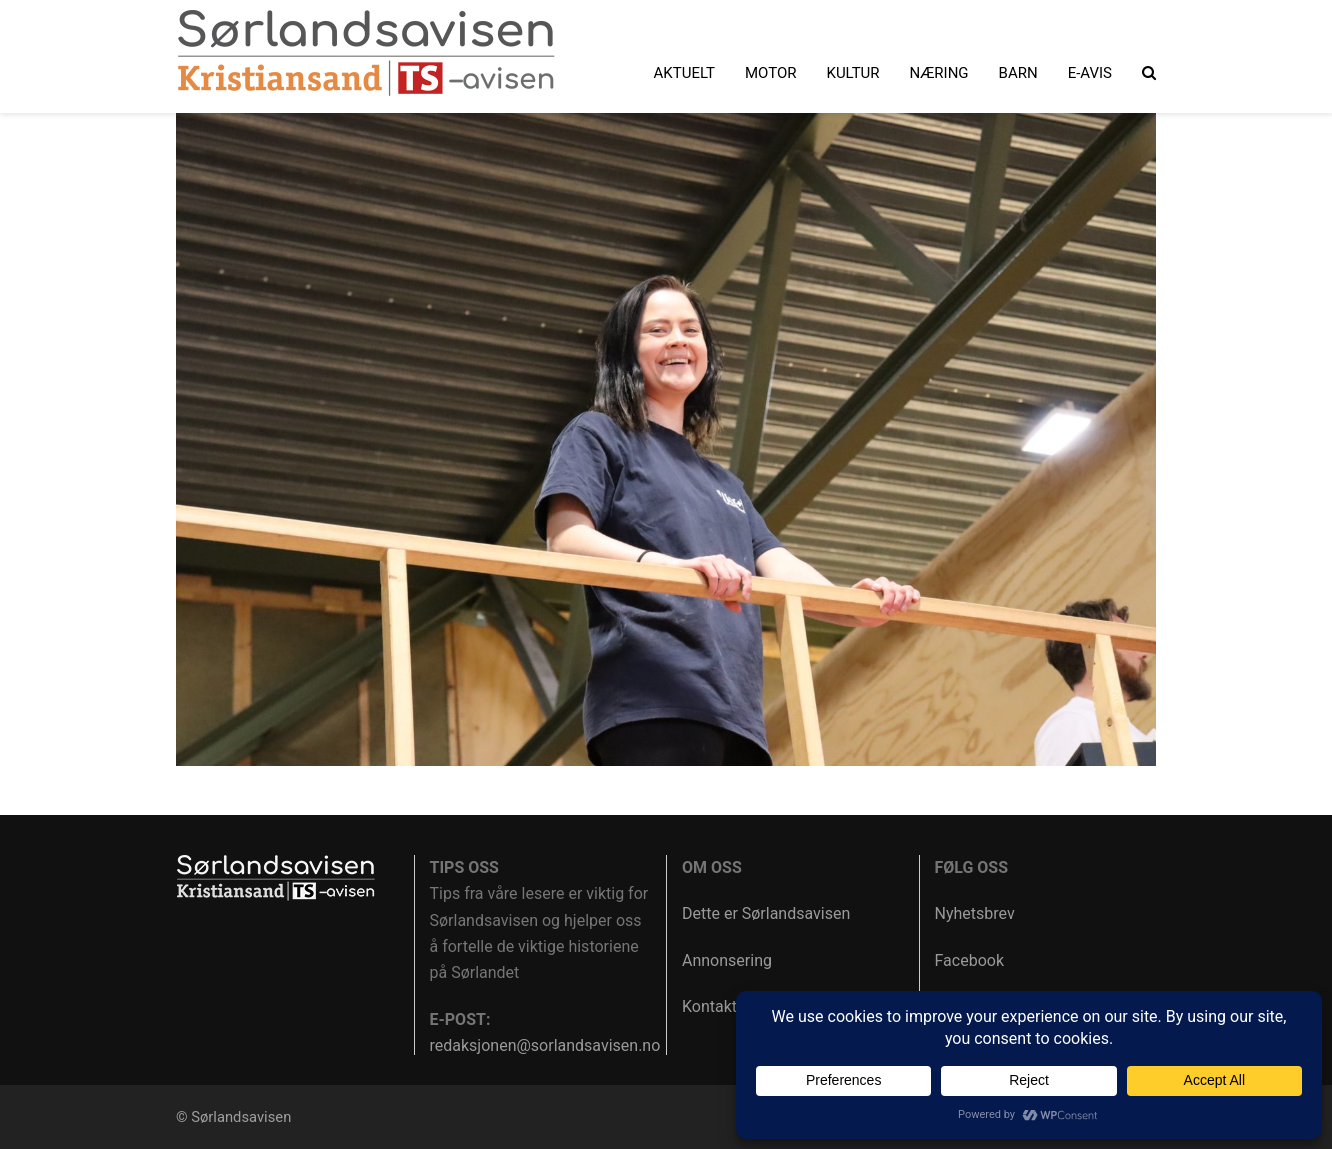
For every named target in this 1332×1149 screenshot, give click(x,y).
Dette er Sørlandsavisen (766, 913)
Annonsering (727, 960)
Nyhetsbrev (975, 913)
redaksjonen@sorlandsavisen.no (545, 1045)
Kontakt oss (724, 1006)
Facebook (969, 960)
